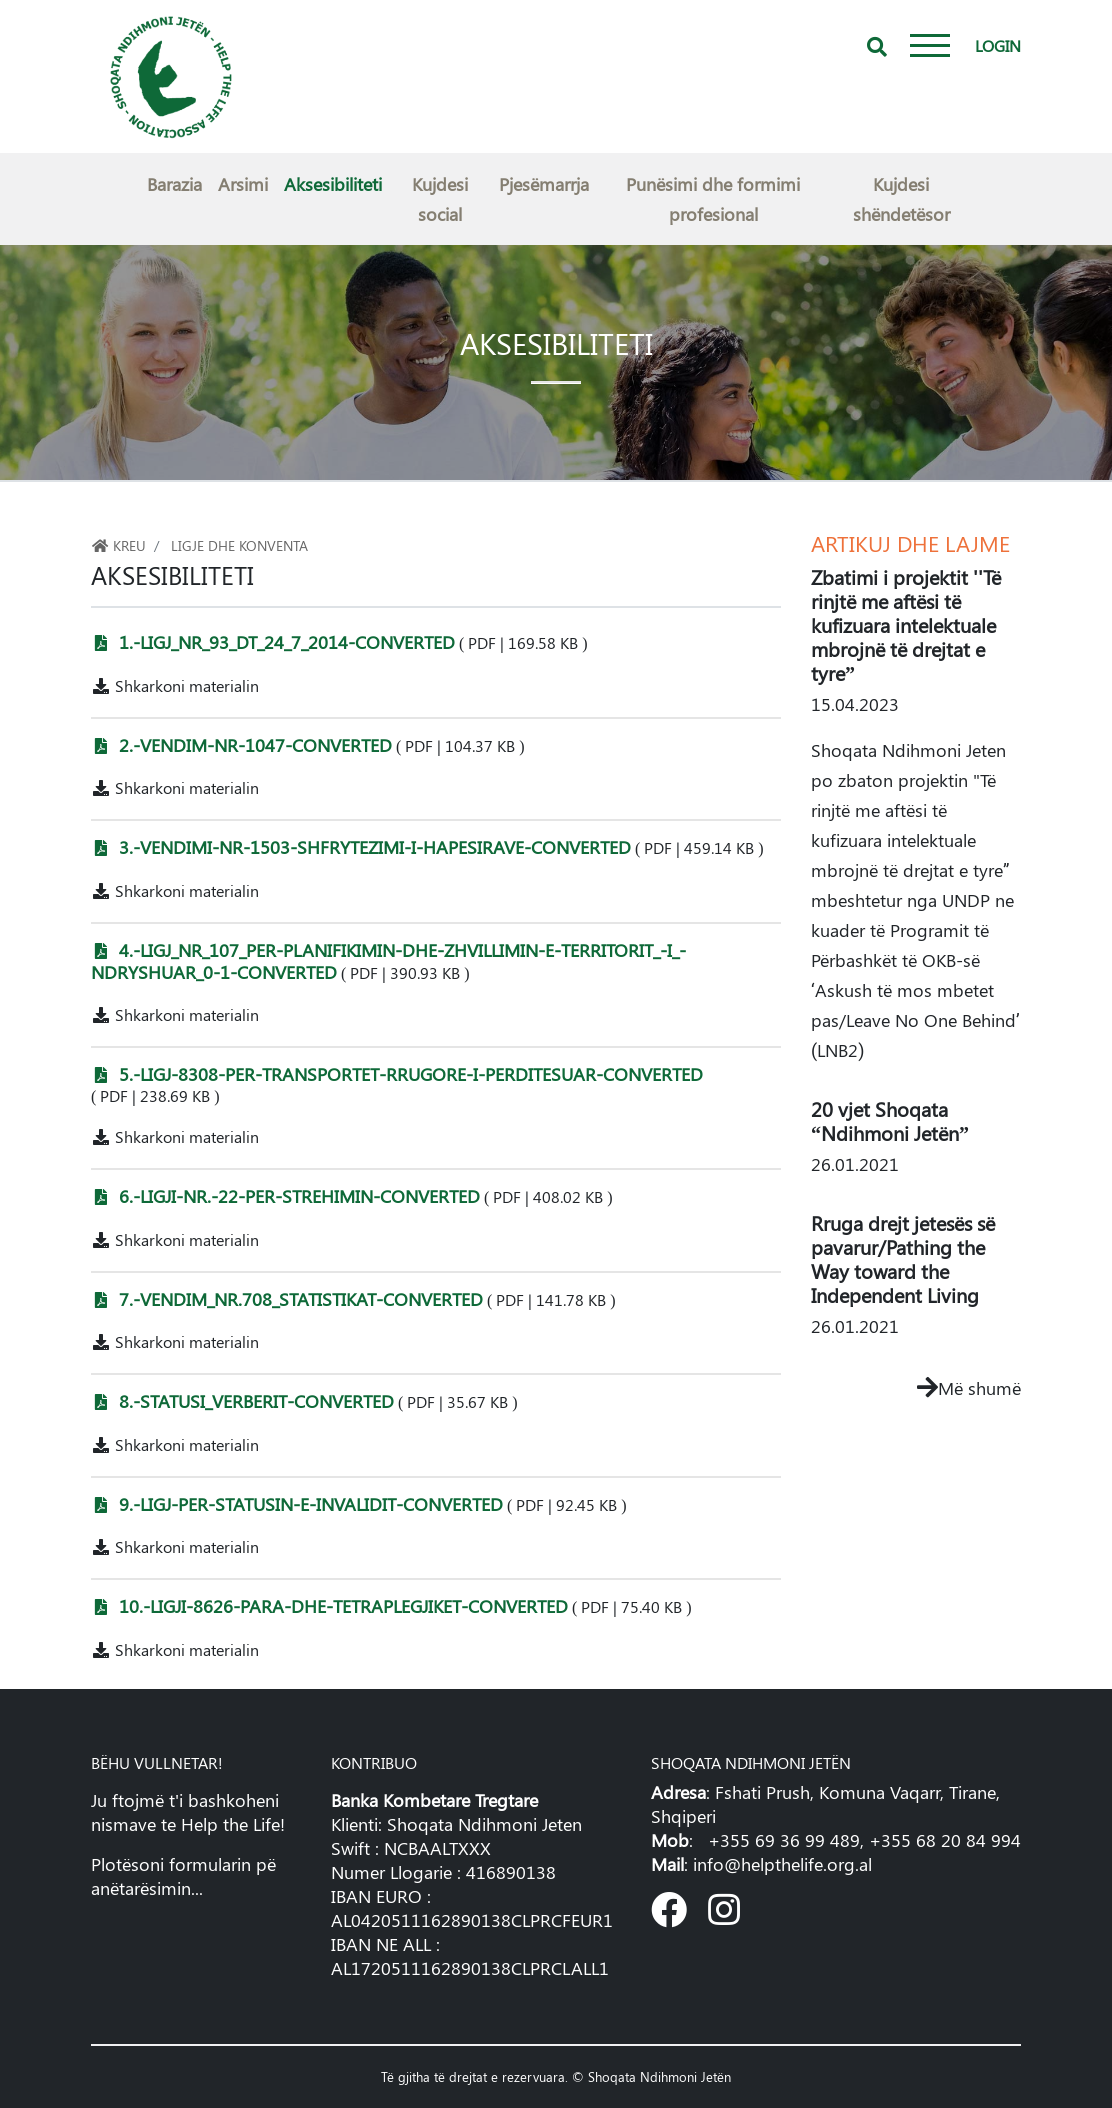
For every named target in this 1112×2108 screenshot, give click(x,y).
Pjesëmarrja (544, 184)
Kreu (118, 545)
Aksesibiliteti (333, 184)
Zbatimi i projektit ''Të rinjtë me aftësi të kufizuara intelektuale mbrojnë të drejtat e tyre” (906, 624)
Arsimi (243, 184)
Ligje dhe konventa (239, 545)
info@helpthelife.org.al (782, 1864)
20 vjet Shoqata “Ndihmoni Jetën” (890, 1120)
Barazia (174, 184)
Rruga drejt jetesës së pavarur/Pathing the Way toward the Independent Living (903, 1258)
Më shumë (969, 1388)
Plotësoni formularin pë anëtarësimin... (183, 1876)
